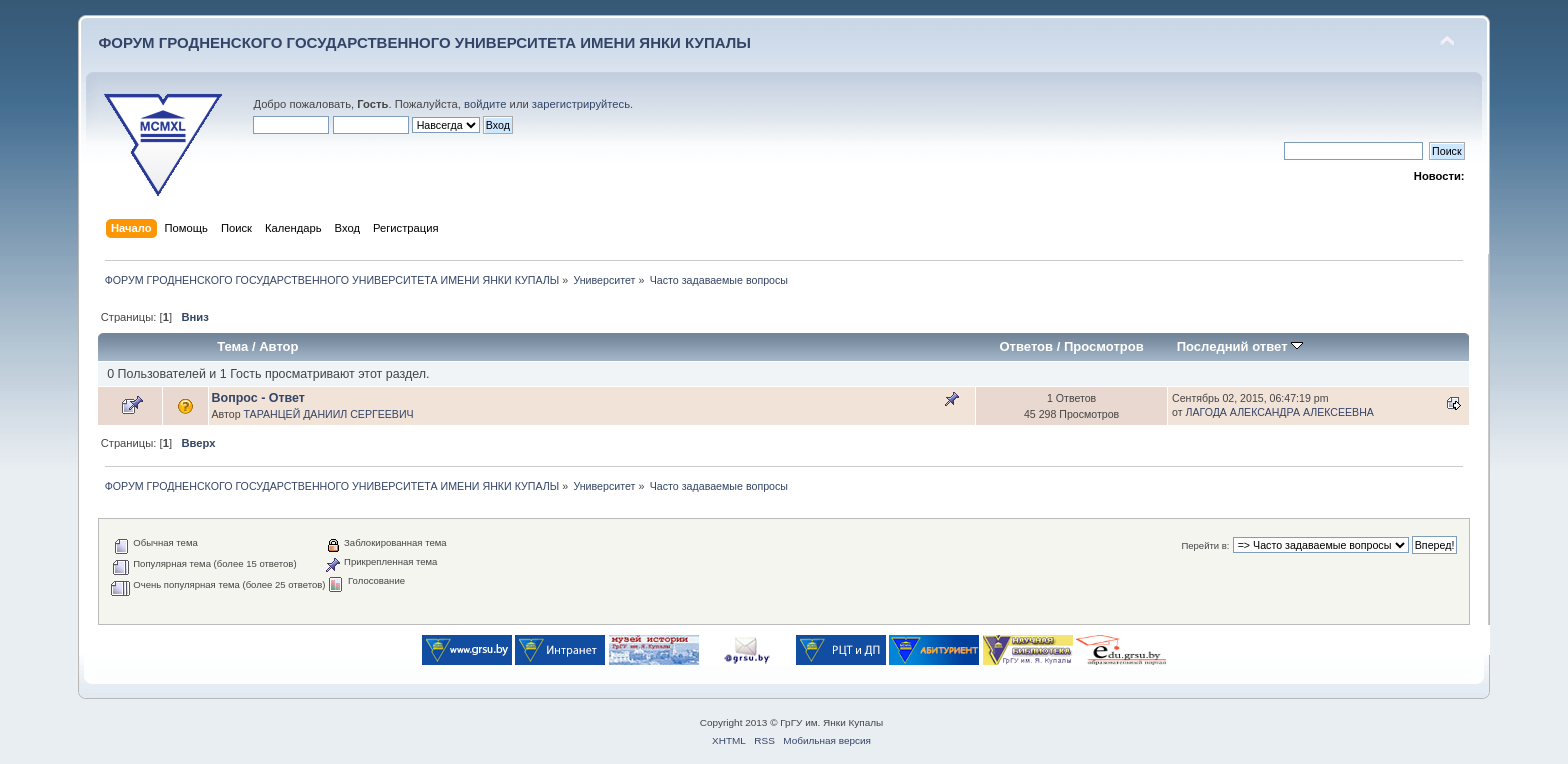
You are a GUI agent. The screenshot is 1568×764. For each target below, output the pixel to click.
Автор (278, 346)
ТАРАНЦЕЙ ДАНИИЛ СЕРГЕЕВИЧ (328, 414)
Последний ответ (1240, 346)
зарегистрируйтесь (581, 104)
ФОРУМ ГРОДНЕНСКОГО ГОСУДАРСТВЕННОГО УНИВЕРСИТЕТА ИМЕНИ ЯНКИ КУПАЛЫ (424, 42)
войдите (485, 104)
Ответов (1026, 346)
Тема (232, 346)
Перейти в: (1205, 545)
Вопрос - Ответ (258, 398)
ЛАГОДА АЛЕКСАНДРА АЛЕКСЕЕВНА (1280, 412)
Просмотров (1104, 346)
